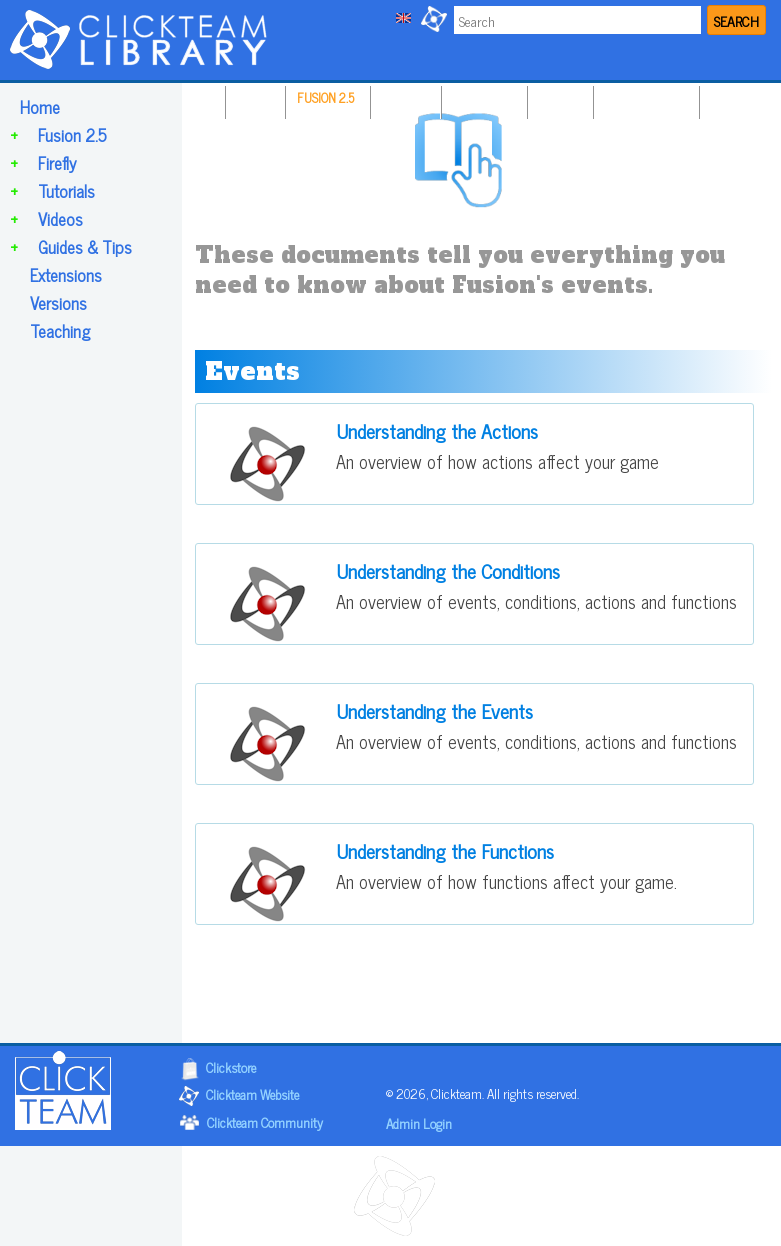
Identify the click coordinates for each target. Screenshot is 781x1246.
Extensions (66, 275)
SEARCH (736, 20)
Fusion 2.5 (72, 135)
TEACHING (738, 97)
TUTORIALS (482, 97)
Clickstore (231, 1067)
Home (40, 107)
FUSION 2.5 (325, 97)
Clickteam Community (265, 1121)
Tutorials (66, 191)
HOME (253, 97)
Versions (58, 303)
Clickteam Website (252, 1094)
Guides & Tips (85, 247)
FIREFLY (403, 97)
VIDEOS (558, 97)
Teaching (60, 331)
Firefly (57, 163)
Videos (60, 219)
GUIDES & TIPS (644, 97)
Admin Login (419, 1123)
